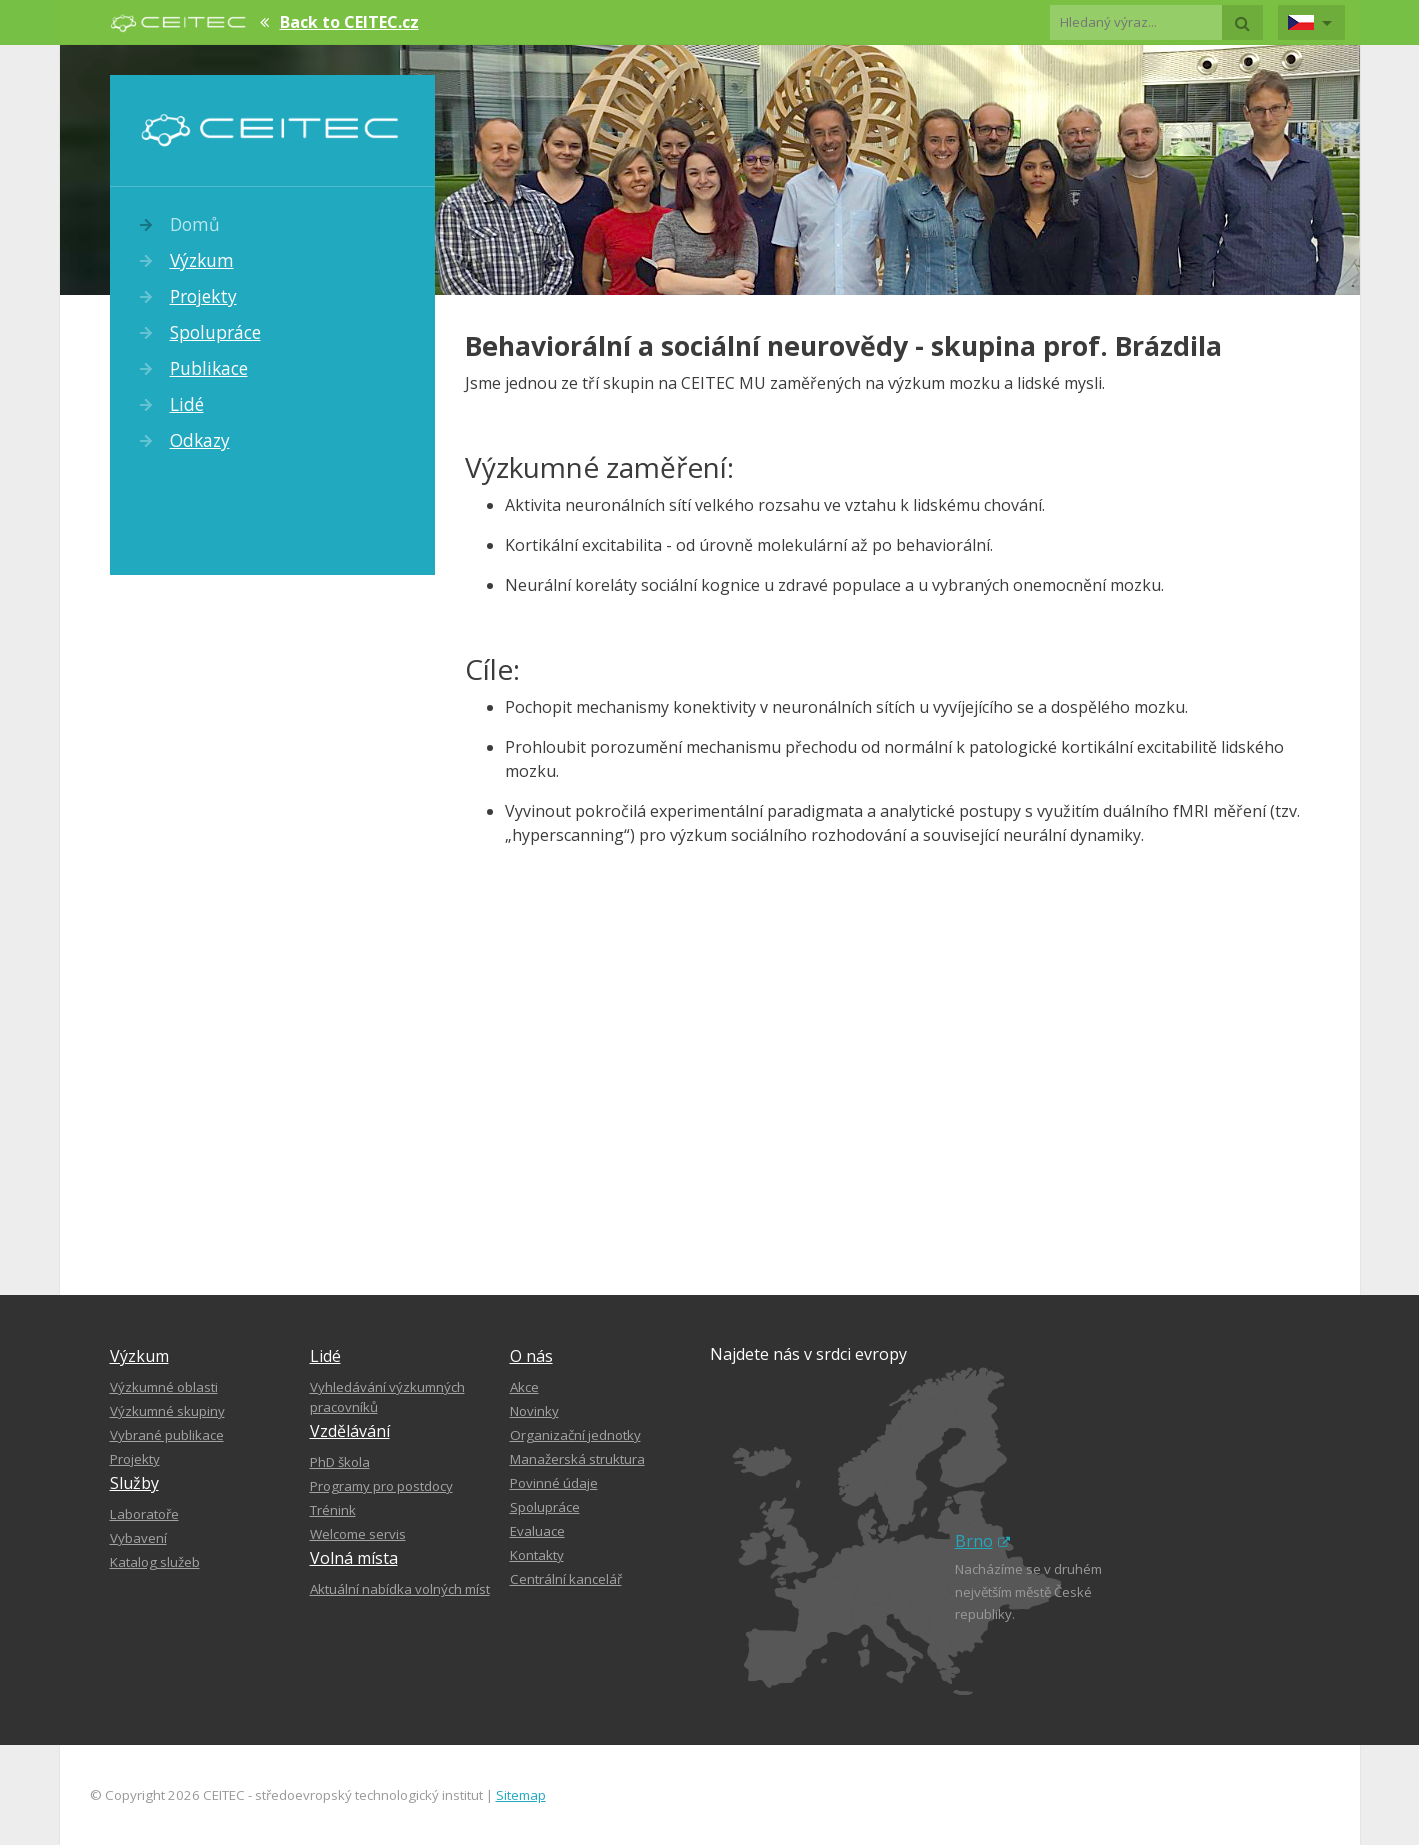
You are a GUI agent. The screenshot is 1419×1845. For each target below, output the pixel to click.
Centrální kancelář (566, 1579)
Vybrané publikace (167, 1435)
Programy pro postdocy (381, 1486)
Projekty (203, 296)
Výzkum (202, 260)
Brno (982, 1541)
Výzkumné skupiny (167, 1411)
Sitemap (521, 1795)
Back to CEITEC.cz (349, 22)
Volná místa (354, 1558)
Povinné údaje (554, 1483)
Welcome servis (358, 1534)
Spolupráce (215, 332)
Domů (195, 224)
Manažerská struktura (577, 1459)
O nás (531, 1356)
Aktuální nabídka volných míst (400, 1589)
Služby (134, 1483)
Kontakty (537, 1555)
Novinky (534, 1411)
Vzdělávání (350, 1431)
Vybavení (138, 1538)
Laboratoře (144, 1514)
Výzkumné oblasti (164, 1387)
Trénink (333, 1510)
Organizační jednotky (575, 1435)
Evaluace (537, 1531)
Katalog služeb (155, 1562)
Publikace (209, 368)
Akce (524, 1387)
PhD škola (340, 1462)
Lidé (187, 404)
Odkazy (200, 440)
